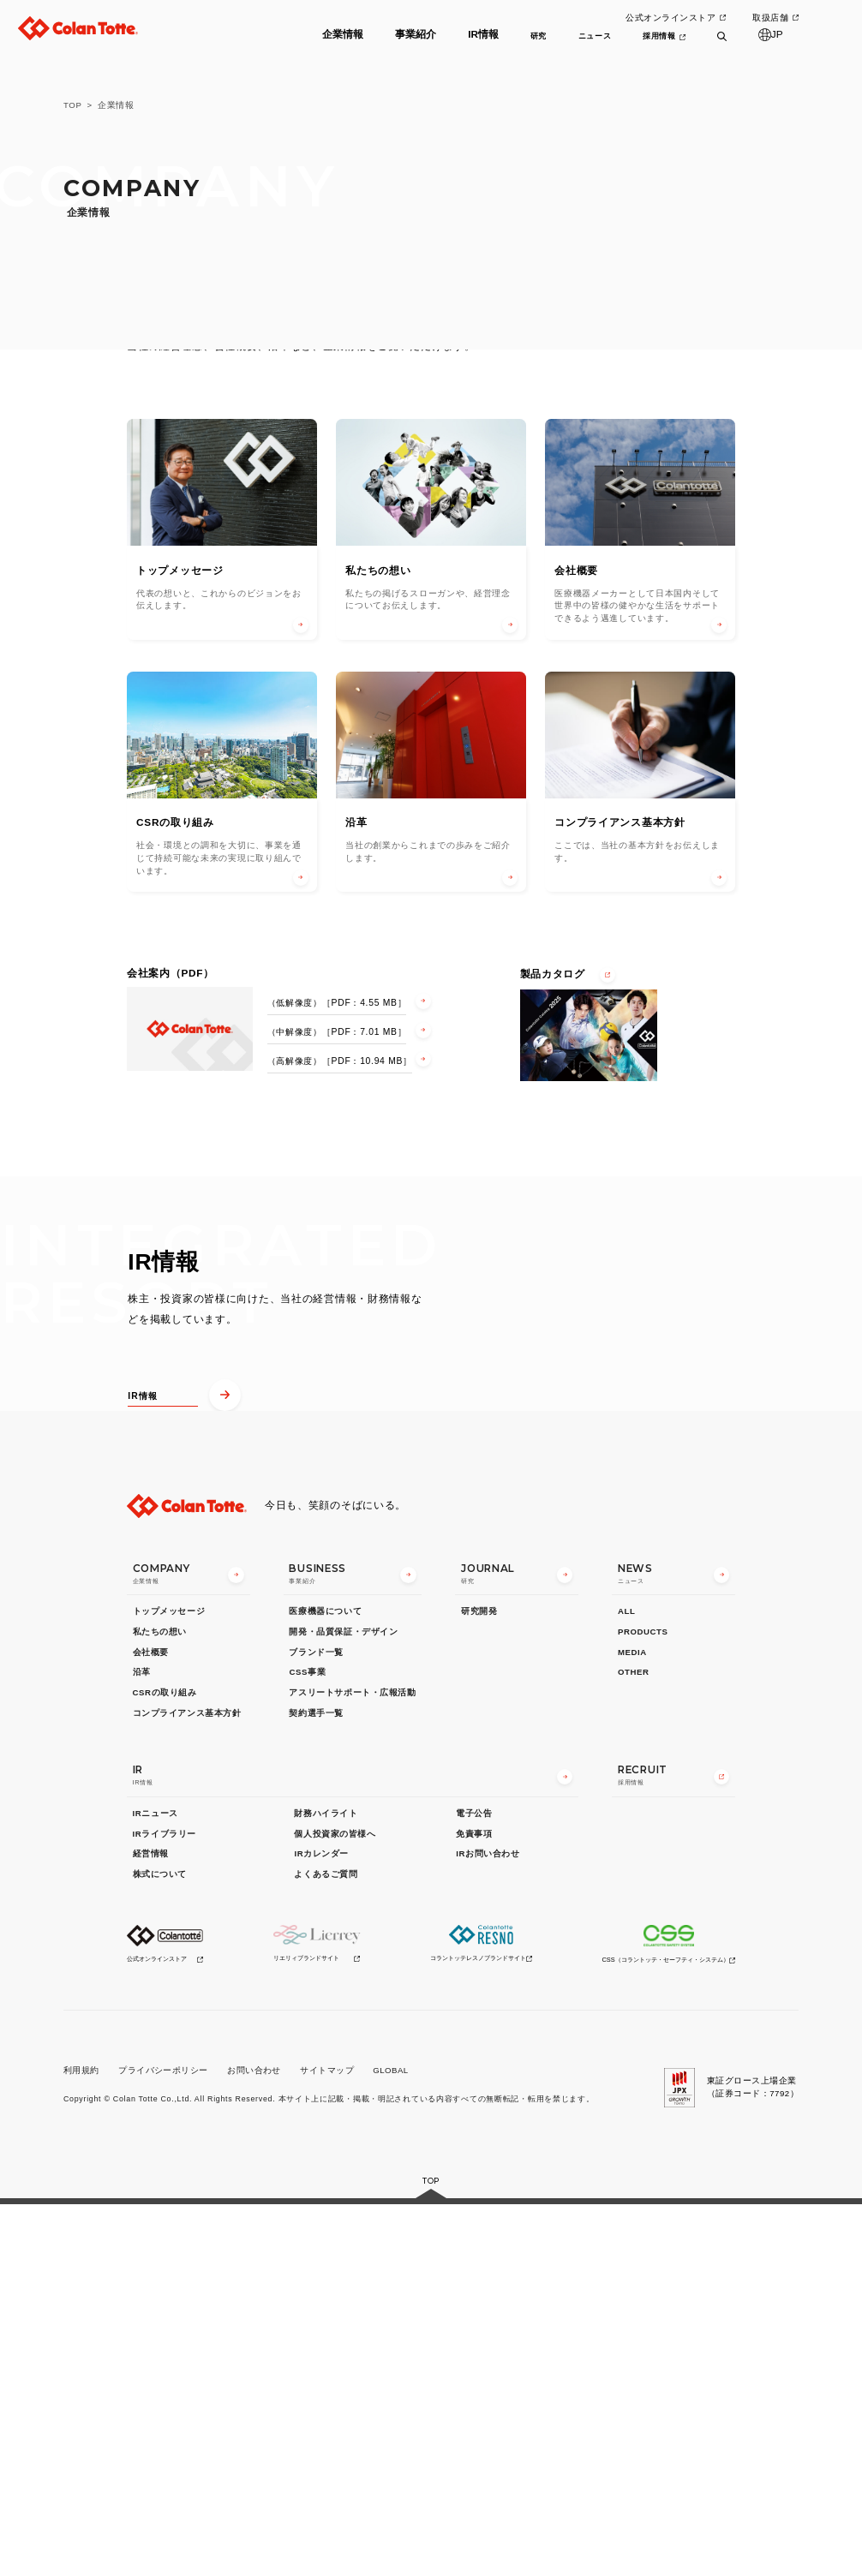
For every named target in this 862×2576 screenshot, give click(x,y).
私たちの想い (160, 2004)
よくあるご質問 (325, 2246)
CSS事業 (307, 2044)
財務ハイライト (325, 2185)
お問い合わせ (254, 2442)
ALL (626, 1983)
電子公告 (474, 2185)
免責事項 (474, 2205)
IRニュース (155, 2185)
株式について (160, 2246)
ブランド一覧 (316, 2024)
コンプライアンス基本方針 (187, 2084)
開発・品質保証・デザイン (343, 2004)
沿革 (142, 2044)
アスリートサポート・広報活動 (352, 2065)
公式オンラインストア (669, 17)
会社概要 (151, 2024)
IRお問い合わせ (487, 2226)
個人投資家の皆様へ (334, 2205)
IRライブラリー (164, 2205)
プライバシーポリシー (163, 2442)
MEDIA (632, 2024)
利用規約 (81, 2442)
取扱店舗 (769, 17)
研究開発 (479, 1983)
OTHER (633, 2044)
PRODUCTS (643, 2004)
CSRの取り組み (165, 2065)
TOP (72, 105)
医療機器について (325, 1983)
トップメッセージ (169, 1983)
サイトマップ (327, 2442)
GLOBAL (390, 2442)
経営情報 (151, 2226)
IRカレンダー (321, 2226)
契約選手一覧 (316, 2084)
